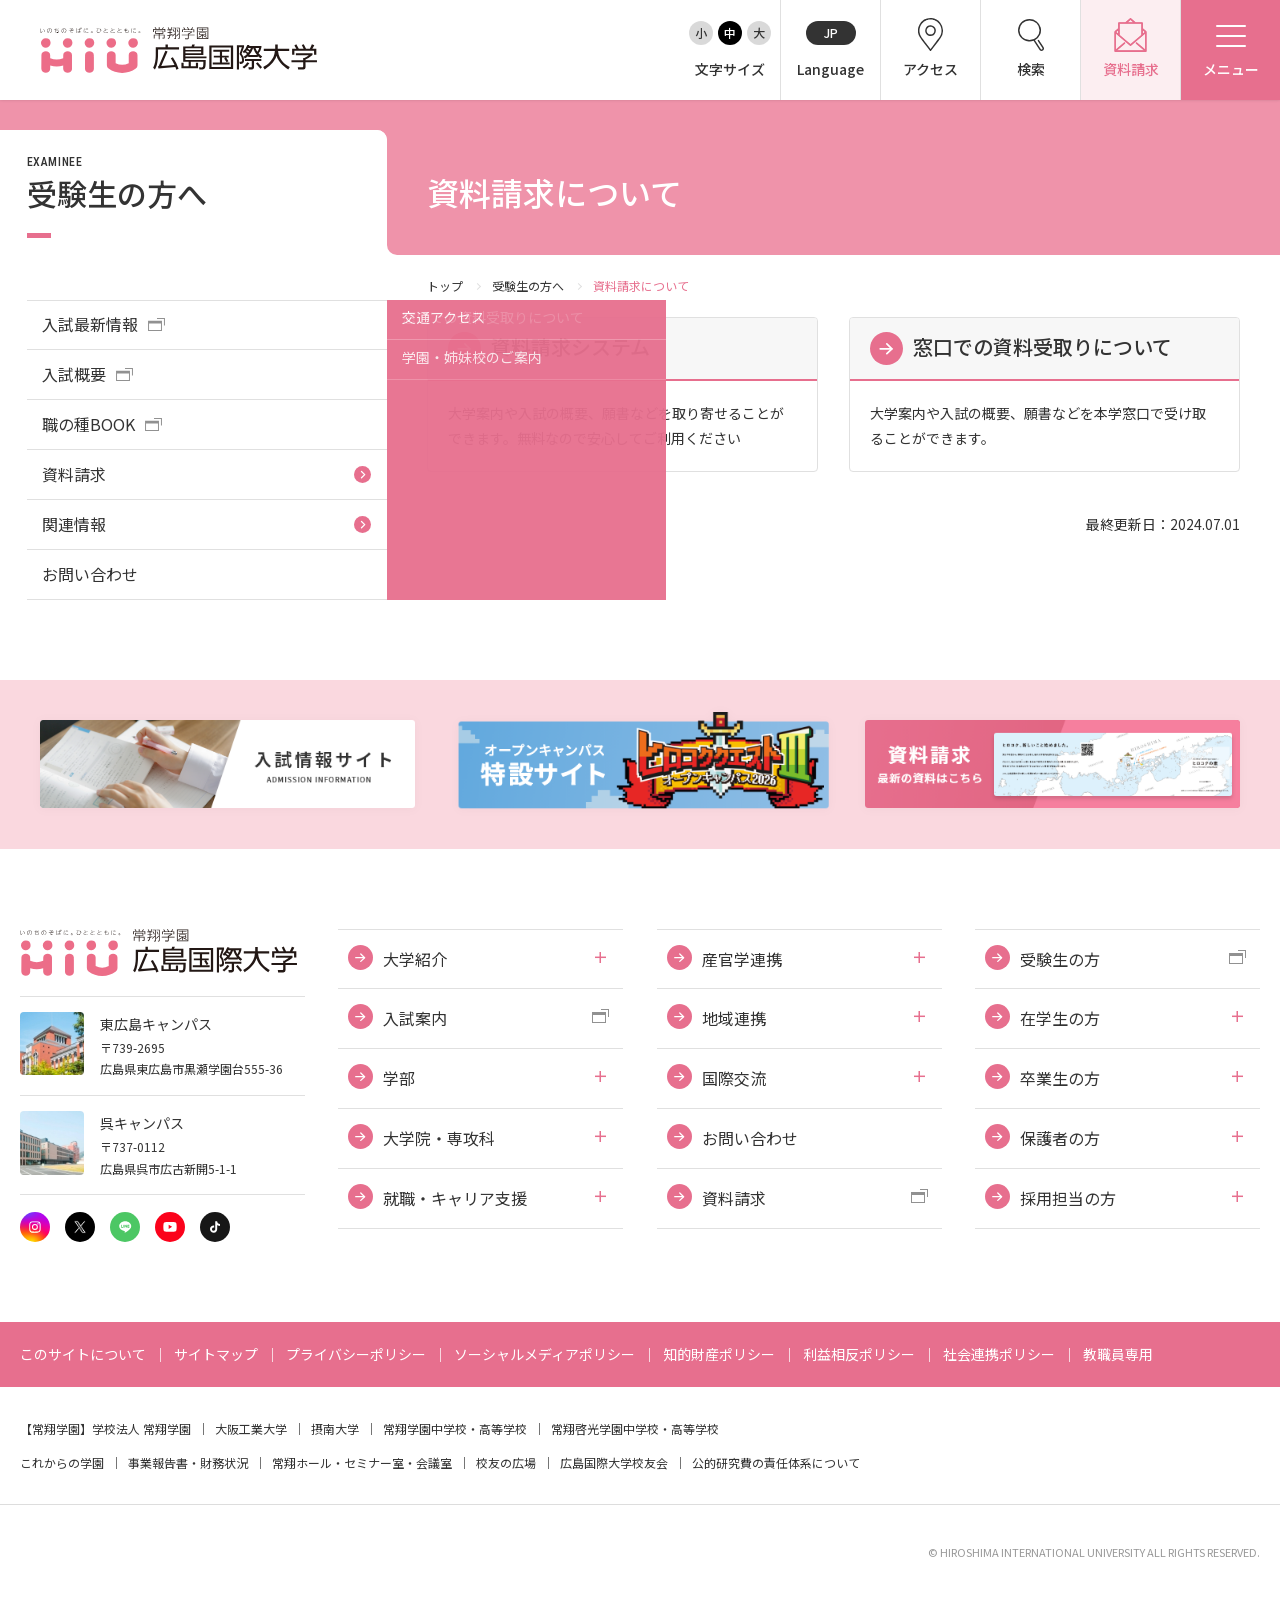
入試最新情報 (90, 324)
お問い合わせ (90, 574)
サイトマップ (216, 1354)
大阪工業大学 (251, 1428)
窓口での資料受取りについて (1042, 346)
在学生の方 (1060, 1018)
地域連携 (734, 1018)
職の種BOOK (88, 424)
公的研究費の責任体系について (776, 1462)
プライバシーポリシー (356, 1354)
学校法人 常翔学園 (141, 1428)
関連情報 (74, 524)
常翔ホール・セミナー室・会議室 (362, 1462)
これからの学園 (62, 1462)
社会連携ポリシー (999, 1354)
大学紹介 (415, 959)
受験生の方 (1060, 959)
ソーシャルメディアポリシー (544, 1354)
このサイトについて (83, 1354)
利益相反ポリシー (859, 1354)
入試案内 (415, 1018)
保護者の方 (1060, 1138)
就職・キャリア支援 (455, 1198)
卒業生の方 (1060, 1078)
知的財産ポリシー (719, 1354)
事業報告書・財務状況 (188, 1462)
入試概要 (74, 374)
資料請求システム (570, 346)
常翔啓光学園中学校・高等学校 (635, 1428)
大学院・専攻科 (439, 1138)
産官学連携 (742, 959)
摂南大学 (335, 1428)
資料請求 (74, 474)
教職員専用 (1118, 1354)
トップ (445, 285)
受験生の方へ (528, 285)
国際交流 (734, 1078)
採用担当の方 (1068, 1198)
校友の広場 (506, 1462)
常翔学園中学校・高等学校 (455, 1428)
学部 (399, 1078)
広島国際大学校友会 (614, 1462)
